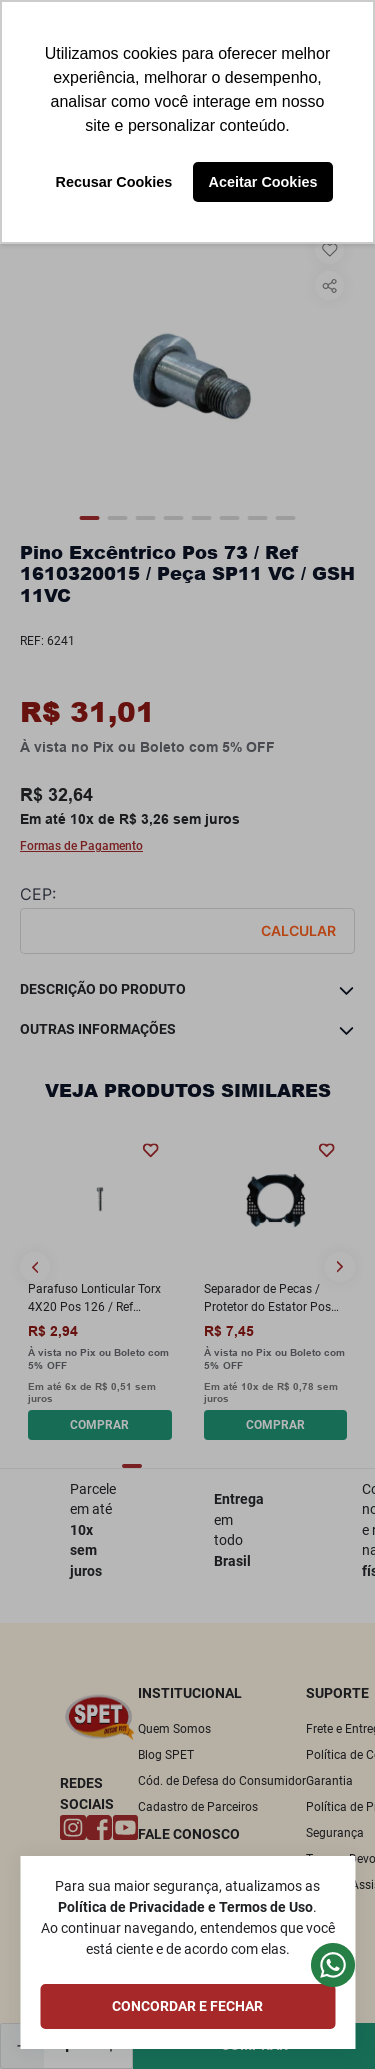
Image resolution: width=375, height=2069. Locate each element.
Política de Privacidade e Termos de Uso (185, 1907)
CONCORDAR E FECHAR (187, 2006)
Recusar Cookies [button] (114, 182)
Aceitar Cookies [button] (263, 182)
